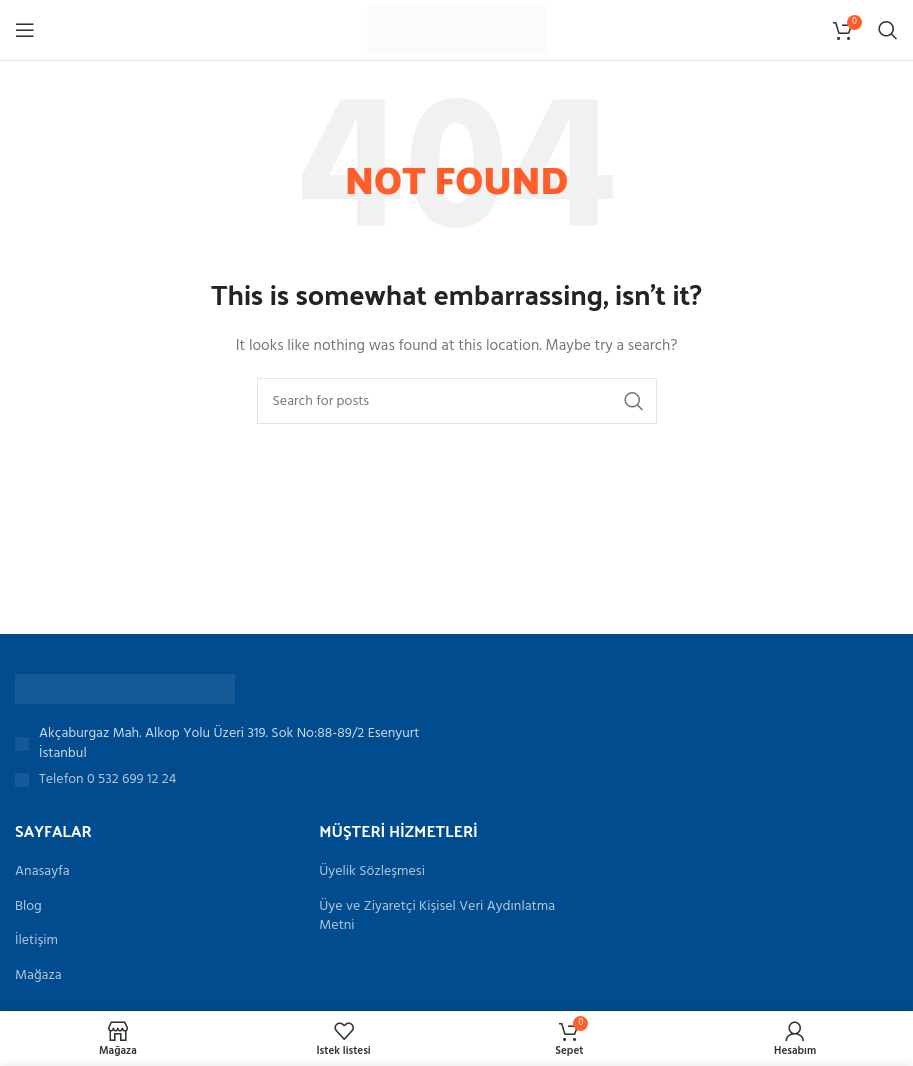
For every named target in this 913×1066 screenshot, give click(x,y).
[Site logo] (456, 30)
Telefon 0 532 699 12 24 (107, 779)
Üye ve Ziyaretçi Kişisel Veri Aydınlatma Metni (437, 916)
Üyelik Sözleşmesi (372, 872)
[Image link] (125, 689)
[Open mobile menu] (25, 30)
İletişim (36, 941)
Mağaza (38, 976)
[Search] (888, 30)
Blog (28, 907)
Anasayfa (42, 872)
